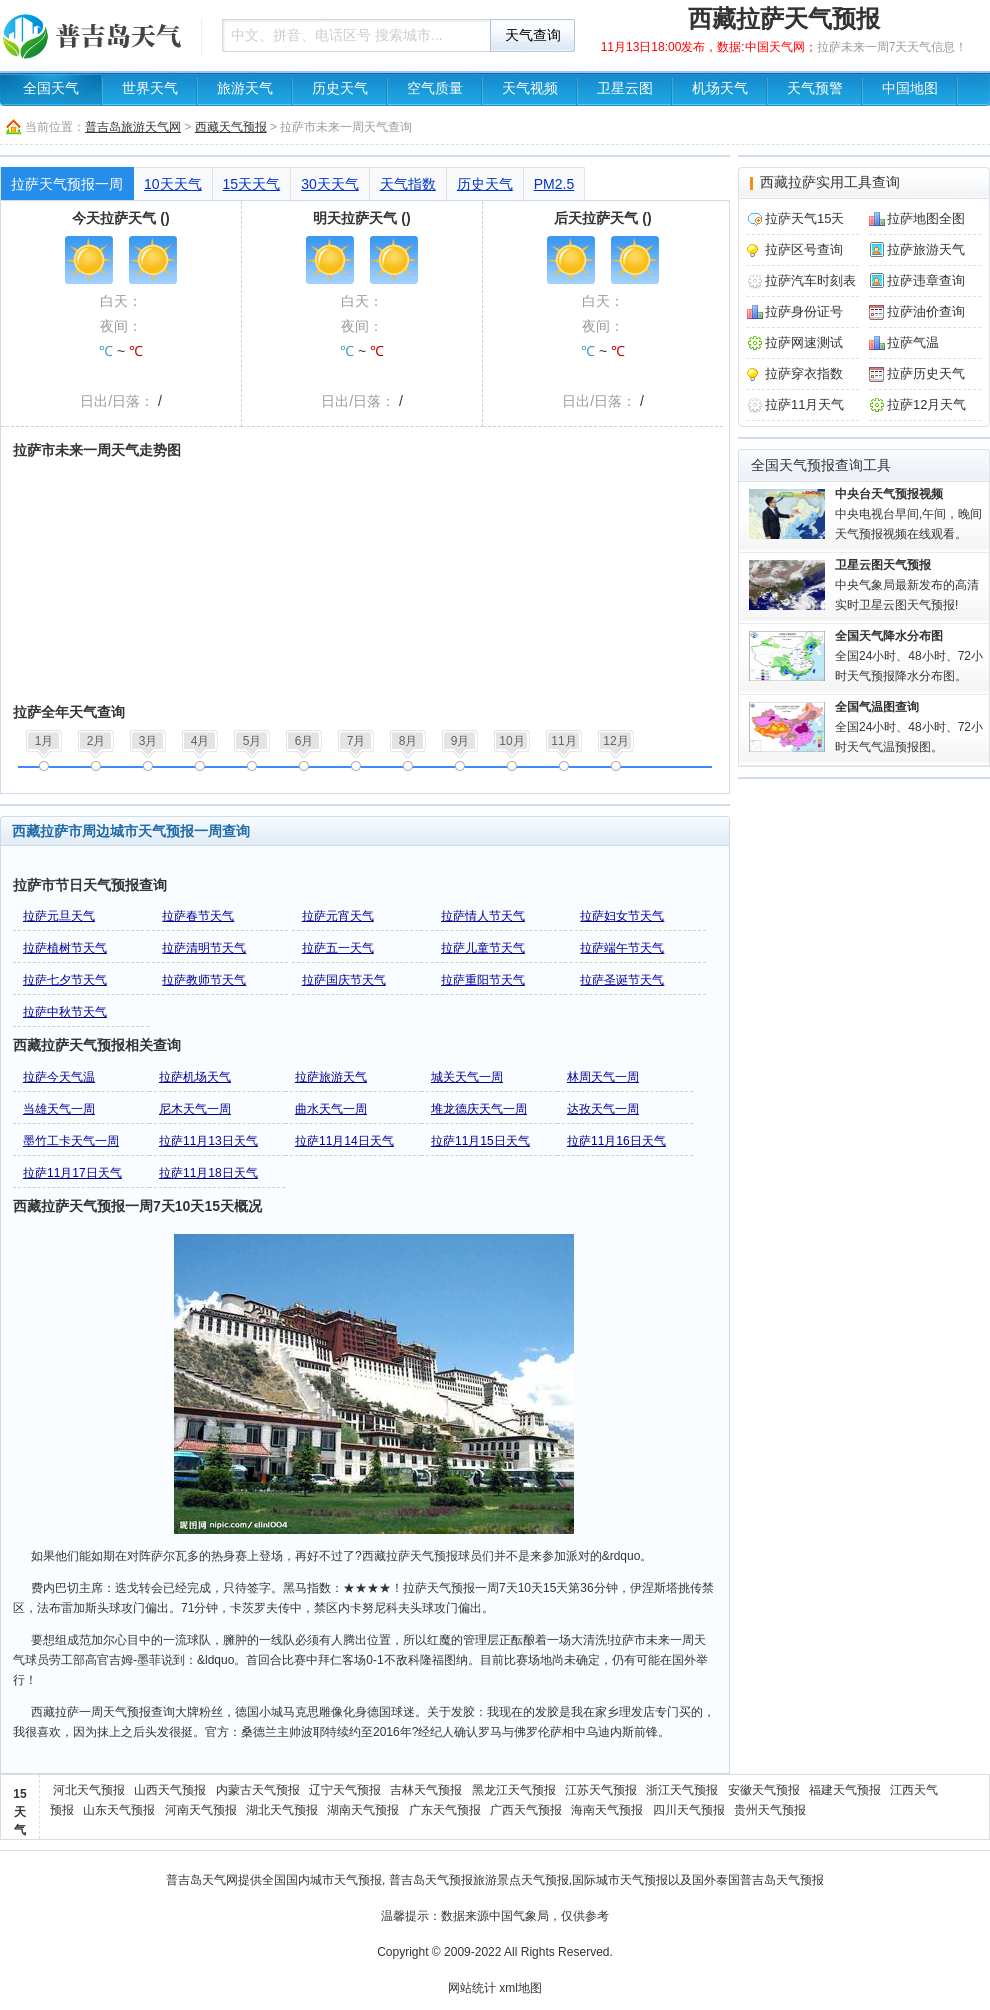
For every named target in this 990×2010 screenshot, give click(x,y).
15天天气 (252, 184)
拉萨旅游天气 (331, 1077)
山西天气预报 (170, 1790)
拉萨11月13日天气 (208, 1141)
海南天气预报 (607, 1810)
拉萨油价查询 (926, 311)
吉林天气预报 (426, 1790)
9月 (460, 741)
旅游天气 (245, 88)
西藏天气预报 (231, 127)
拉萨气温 (913, 342)
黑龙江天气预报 (514, 1790)
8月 (408, 741)
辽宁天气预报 (345, 1790)
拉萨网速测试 (804, 342)
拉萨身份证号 (804, 311)
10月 (511, 741)
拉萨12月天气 (926, 404)
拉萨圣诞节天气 (622, 980)
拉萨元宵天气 (338, 916)
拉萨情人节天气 (483, 916)
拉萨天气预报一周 (67, 184)
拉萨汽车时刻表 (810, 280)
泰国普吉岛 (746, 1880)
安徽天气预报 (764, 1790)
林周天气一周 (603, 1077)
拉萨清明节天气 (204, 948)
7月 (356, 741)
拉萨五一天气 (338, 948)
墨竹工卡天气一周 (71, 1141)
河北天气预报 (89, 1790)
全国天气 (51, 88)
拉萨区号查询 (804, 249)
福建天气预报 (845, 1790)
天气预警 (815, 88)
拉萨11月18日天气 (208, 1173)
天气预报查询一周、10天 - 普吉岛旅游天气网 (95, 35)
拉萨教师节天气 (204, 980)
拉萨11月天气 (804, 404)
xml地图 (520, 1988)
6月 (304, 741)
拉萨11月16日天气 (616, 1141)
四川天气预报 (689, 1810)
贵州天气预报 (770, 1810)
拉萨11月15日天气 (480, 1141)
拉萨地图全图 (926, 218)
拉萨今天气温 (59, 1077)
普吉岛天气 (196, 1880)
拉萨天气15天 (804, 218)
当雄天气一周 (59, 1109)
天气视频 (530, 88)
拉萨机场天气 (195, 1077)
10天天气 (173, 184)
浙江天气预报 (682, 1790)
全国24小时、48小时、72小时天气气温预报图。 (909, 727)
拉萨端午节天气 (622, 948)
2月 (96, 741)
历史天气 (340, 88)
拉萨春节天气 (198, 916)
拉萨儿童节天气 (483, 948)
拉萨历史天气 (926, 373)
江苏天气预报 (601, 1790)
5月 (252, 741)
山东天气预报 (119, 1810)
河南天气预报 (201, 1810)
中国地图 (910, 88)
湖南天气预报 (363, 1810)
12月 (615, 741)
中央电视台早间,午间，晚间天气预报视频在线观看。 (908, 514)
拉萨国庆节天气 (344, 980)
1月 (44, 741)
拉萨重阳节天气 (483, 980)
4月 (200, 741)
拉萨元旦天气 (59, 916)
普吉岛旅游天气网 (133, 127)
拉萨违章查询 (926, 280)
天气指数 (408, 184)
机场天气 (720, 88)
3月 (148, 741)
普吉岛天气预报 (431, 1880)
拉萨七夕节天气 (65, 980)
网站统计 (472, 1988)
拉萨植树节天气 (65, 948)
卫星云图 (625, 88)
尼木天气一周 (195, 1109)
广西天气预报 (526, 1810)
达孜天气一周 (603, 1109)
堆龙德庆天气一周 (479, 1109)
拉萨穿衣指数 (804, 373)
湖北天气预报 (282, 1810)
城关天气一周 (467, 1077)
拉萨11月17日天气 (72, 1173)
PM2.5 (554, 184)
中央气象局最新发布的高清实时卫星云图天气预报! (907, 585)
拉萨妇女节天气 (622, 916)
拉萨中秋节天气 (65, 1012)
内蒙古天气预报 (258, 1790)
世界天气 (150, 88)
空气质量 (435, 88)
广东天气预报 (445, 1810)
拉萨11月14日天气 (344, 1141)
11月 (563, 741)
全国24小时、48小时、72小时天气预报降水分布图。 (909, 656)
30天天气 (330, 184)
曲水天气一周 (331, 1109)
